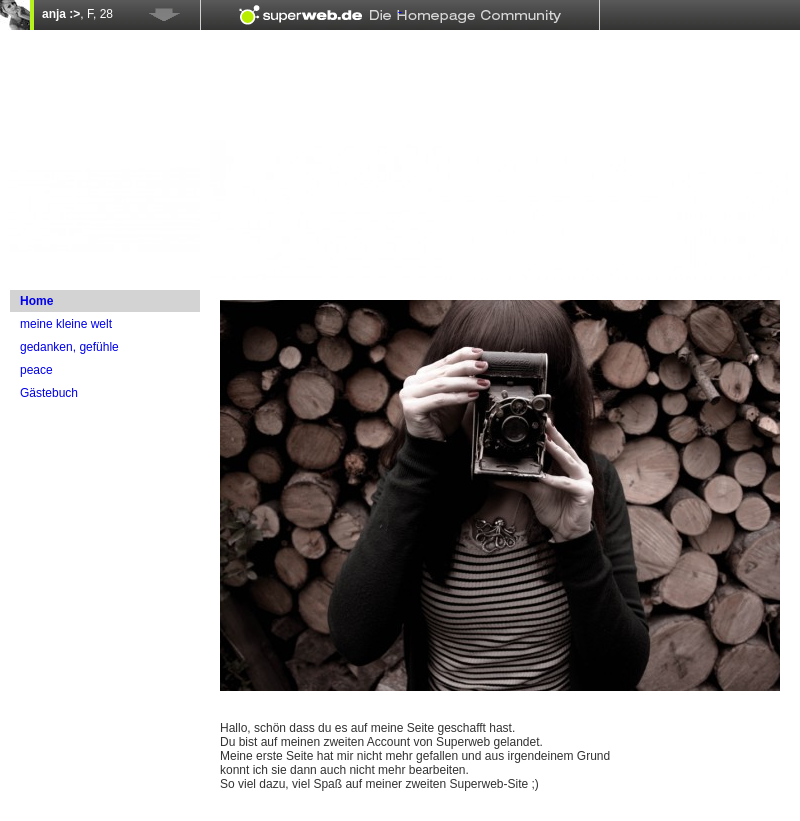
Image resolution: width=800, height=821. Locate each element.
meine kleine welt (66, 324)
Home (36, 301)
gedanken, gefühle (69, 347)
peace (36, 370)
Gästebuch (49, 393)
